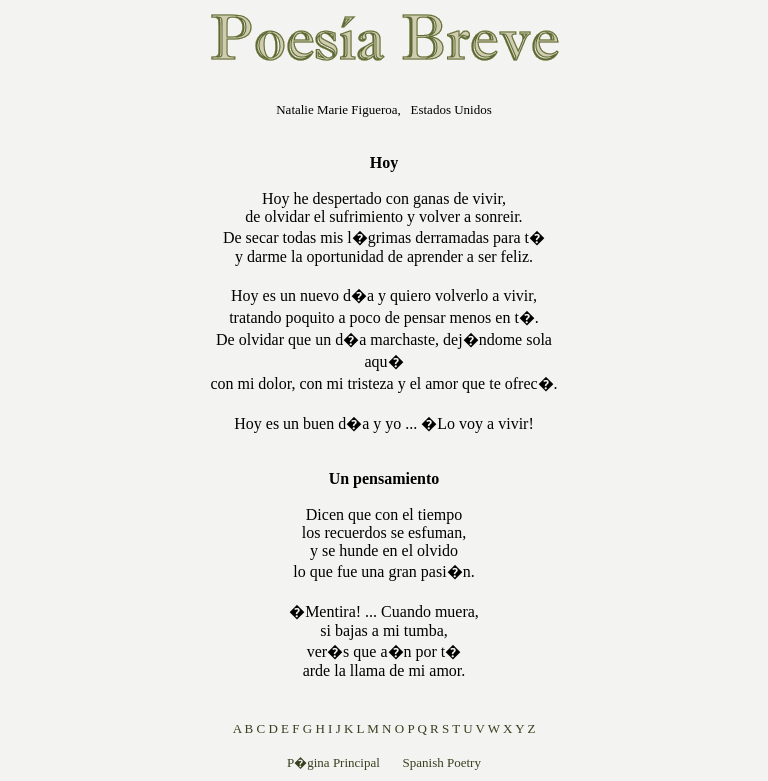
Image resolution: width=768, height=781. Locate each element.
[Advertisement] (71, 384)
